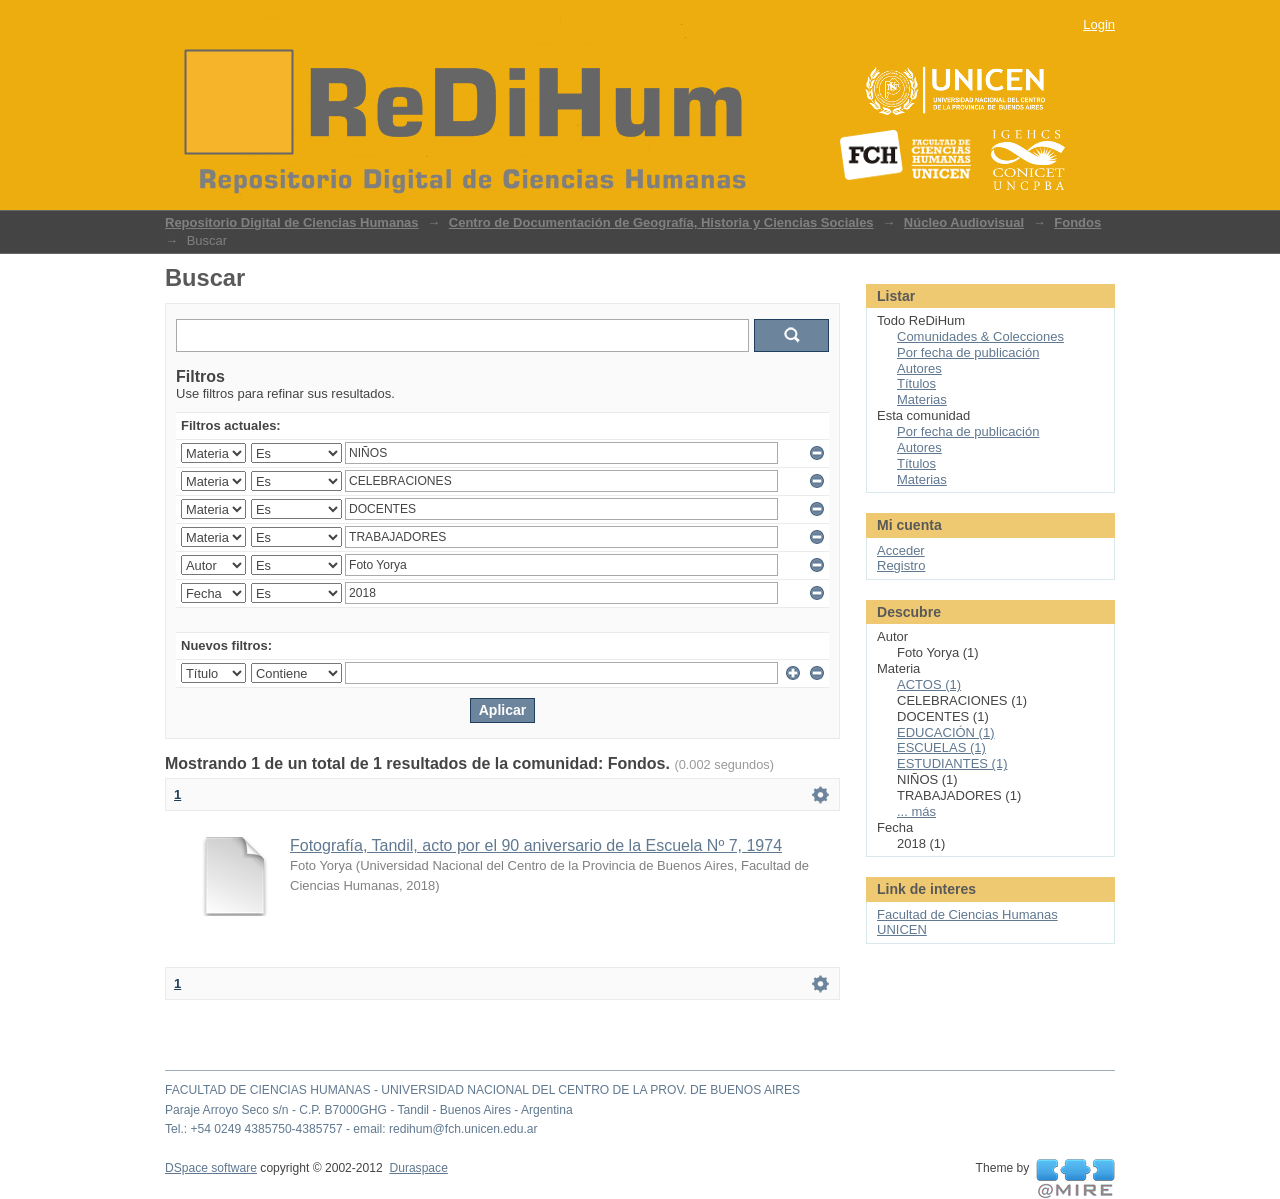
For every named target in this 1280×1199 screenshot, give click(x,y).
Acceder (901, 550)
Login (1099, 24)
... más (916, 811)
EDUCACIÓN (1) (946, 732)
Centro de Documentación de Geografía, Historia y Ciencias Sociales (661, 222)
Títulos (916, 383)
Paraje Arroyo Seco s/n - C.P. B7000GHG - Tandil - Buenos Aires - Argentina (369, 1110)
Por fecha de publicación (968, 352)
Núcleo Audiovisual (964, 222)
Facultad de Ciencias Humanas (967, 914)
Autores (919, 368)
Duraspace (418, 1168)
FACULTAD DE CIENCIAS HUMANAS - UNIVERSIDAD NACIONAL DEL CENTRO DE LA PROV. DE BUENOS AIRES (482, 1090)
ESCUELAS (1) (941, 747)
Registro (901, 565)
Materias (922, 399)
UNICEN (902, 929)
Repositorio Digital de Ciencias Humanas (292, 222)
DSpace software (211, 1168)
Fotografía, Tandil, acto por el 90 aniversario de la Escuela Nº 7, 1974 (536, 845)
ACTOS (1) (929, 684)
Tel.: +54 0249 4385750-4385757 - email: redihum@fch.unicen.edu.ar (351, 1129)
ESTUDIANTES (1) (952, 763)
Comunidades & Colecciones (980, 336)
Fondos (1077, 222)
